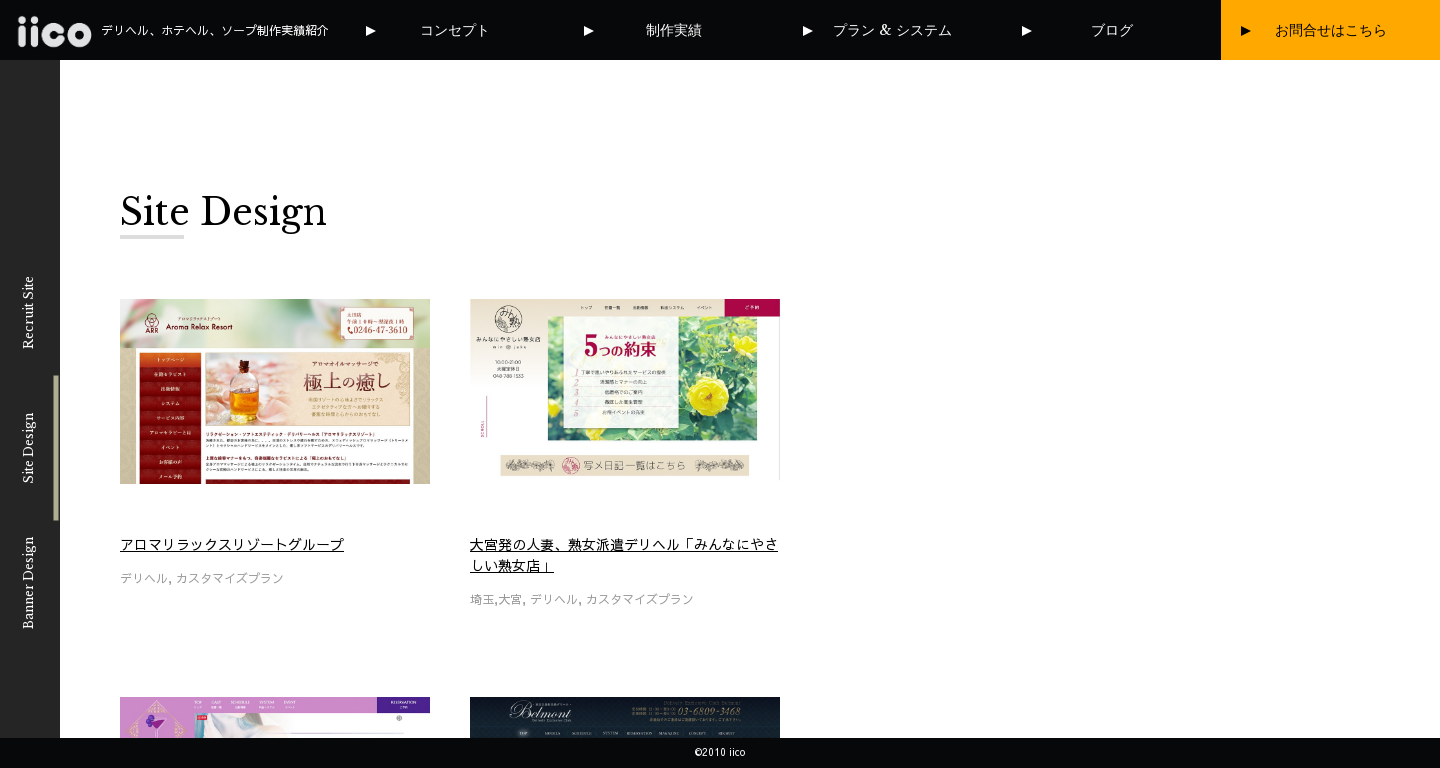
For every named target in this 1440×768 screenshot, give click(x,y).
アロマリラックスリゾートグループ (232, 544)
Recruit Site (28, 312)
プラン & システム (892, 30)
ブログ (1112, 30)
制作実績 (674, 30)
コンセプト (455, 30)
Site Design (28, 447)
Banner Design (28, 583)
